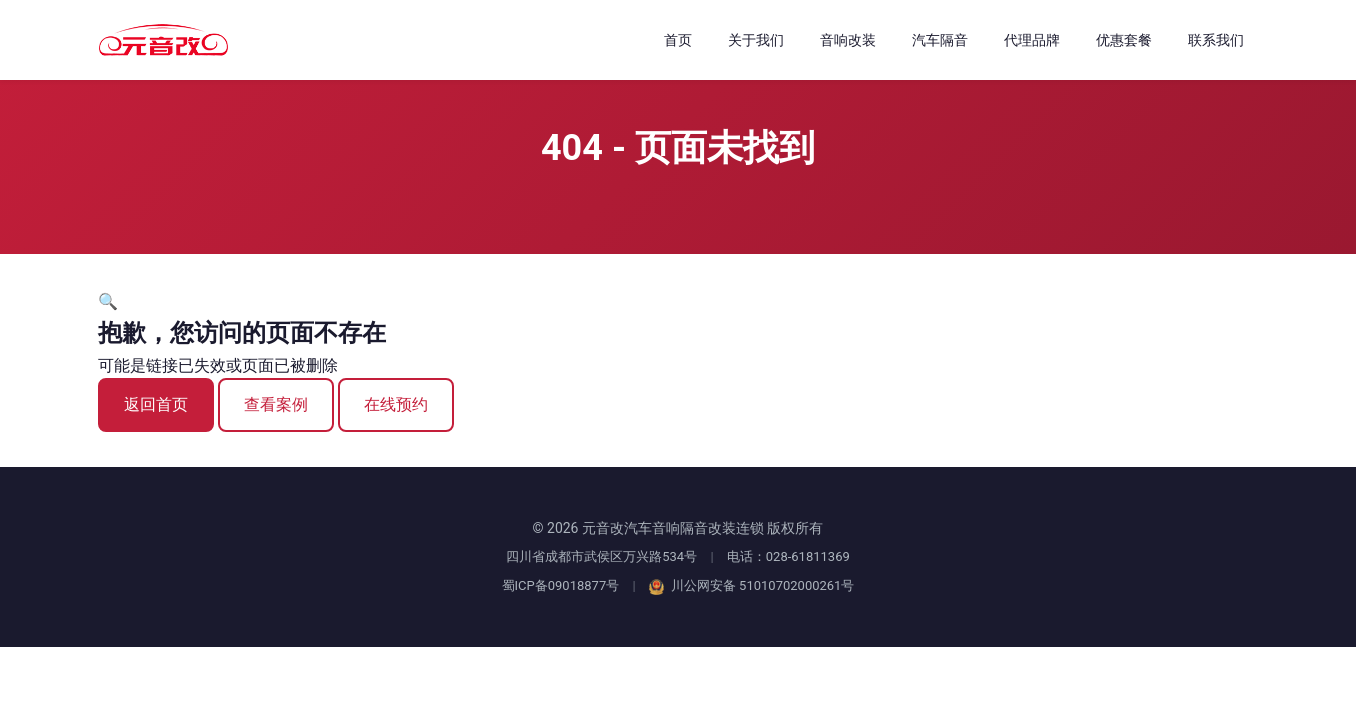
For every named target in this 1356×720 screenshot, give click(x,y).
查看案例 (276, 404)
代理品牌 (1032, 40)
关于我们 (756, 40)
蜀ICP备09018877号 (561, 585)
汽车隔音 (940, 40)
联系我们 (1216, 40)
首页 (678, 40)
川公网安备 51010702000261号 (752, 585)
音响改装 (848, 40)
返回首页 (156, 404)
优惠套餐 (1124, 40)
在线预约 (396, 404)
